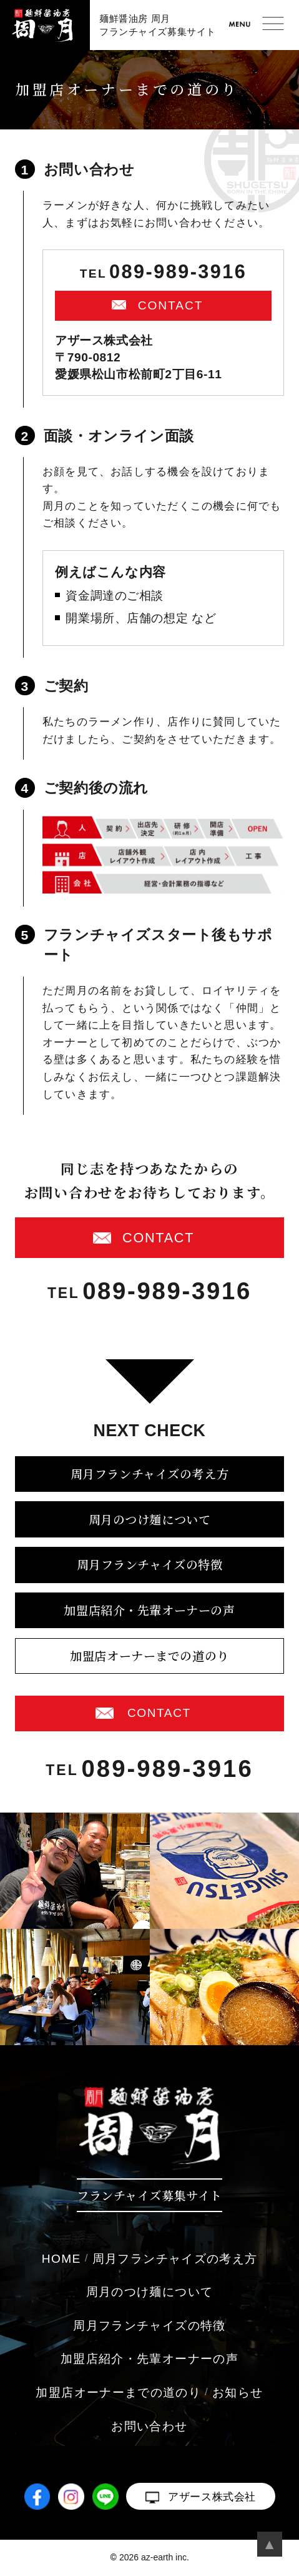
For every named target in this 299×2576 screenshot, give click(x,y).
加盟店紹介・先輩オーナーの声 (149, 1609)
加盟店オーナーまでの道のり (149, 1655)
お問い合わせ (149, 2426)
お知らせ (237, 2392)
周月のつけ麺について (150, 1519)
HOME (61, 2258)
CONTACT (170, 305)
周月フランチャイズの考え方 (149, 1473)
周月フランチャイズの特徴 (150, 1564)
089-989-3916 (178, 271)
